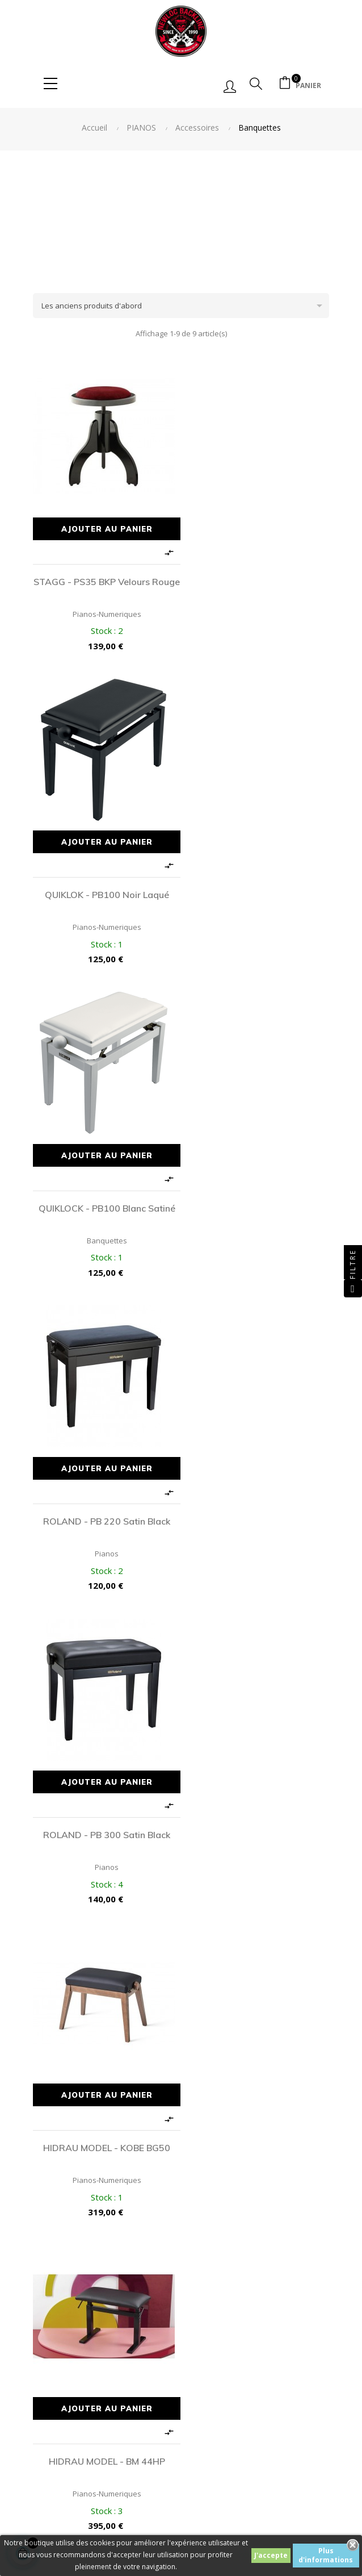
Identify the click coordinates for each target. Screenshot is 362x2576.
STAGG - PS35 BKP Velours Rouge (105, 584)
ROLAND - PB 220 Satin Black (257, 883)
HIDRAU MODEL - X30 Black (258, 1498)
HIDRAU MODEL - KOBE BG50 (257, 1191)
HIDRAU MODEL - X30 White (104, 1806)
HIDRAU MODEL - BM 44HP (105, 1498)
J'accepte (271, 2555)
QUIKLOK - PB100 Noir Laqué (258, 576)
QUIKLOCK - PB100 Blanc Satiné (104, 883)
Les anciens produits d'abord (185, 305)
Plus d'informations (325, 2555)
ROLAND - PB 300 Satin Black (104, 1191)
